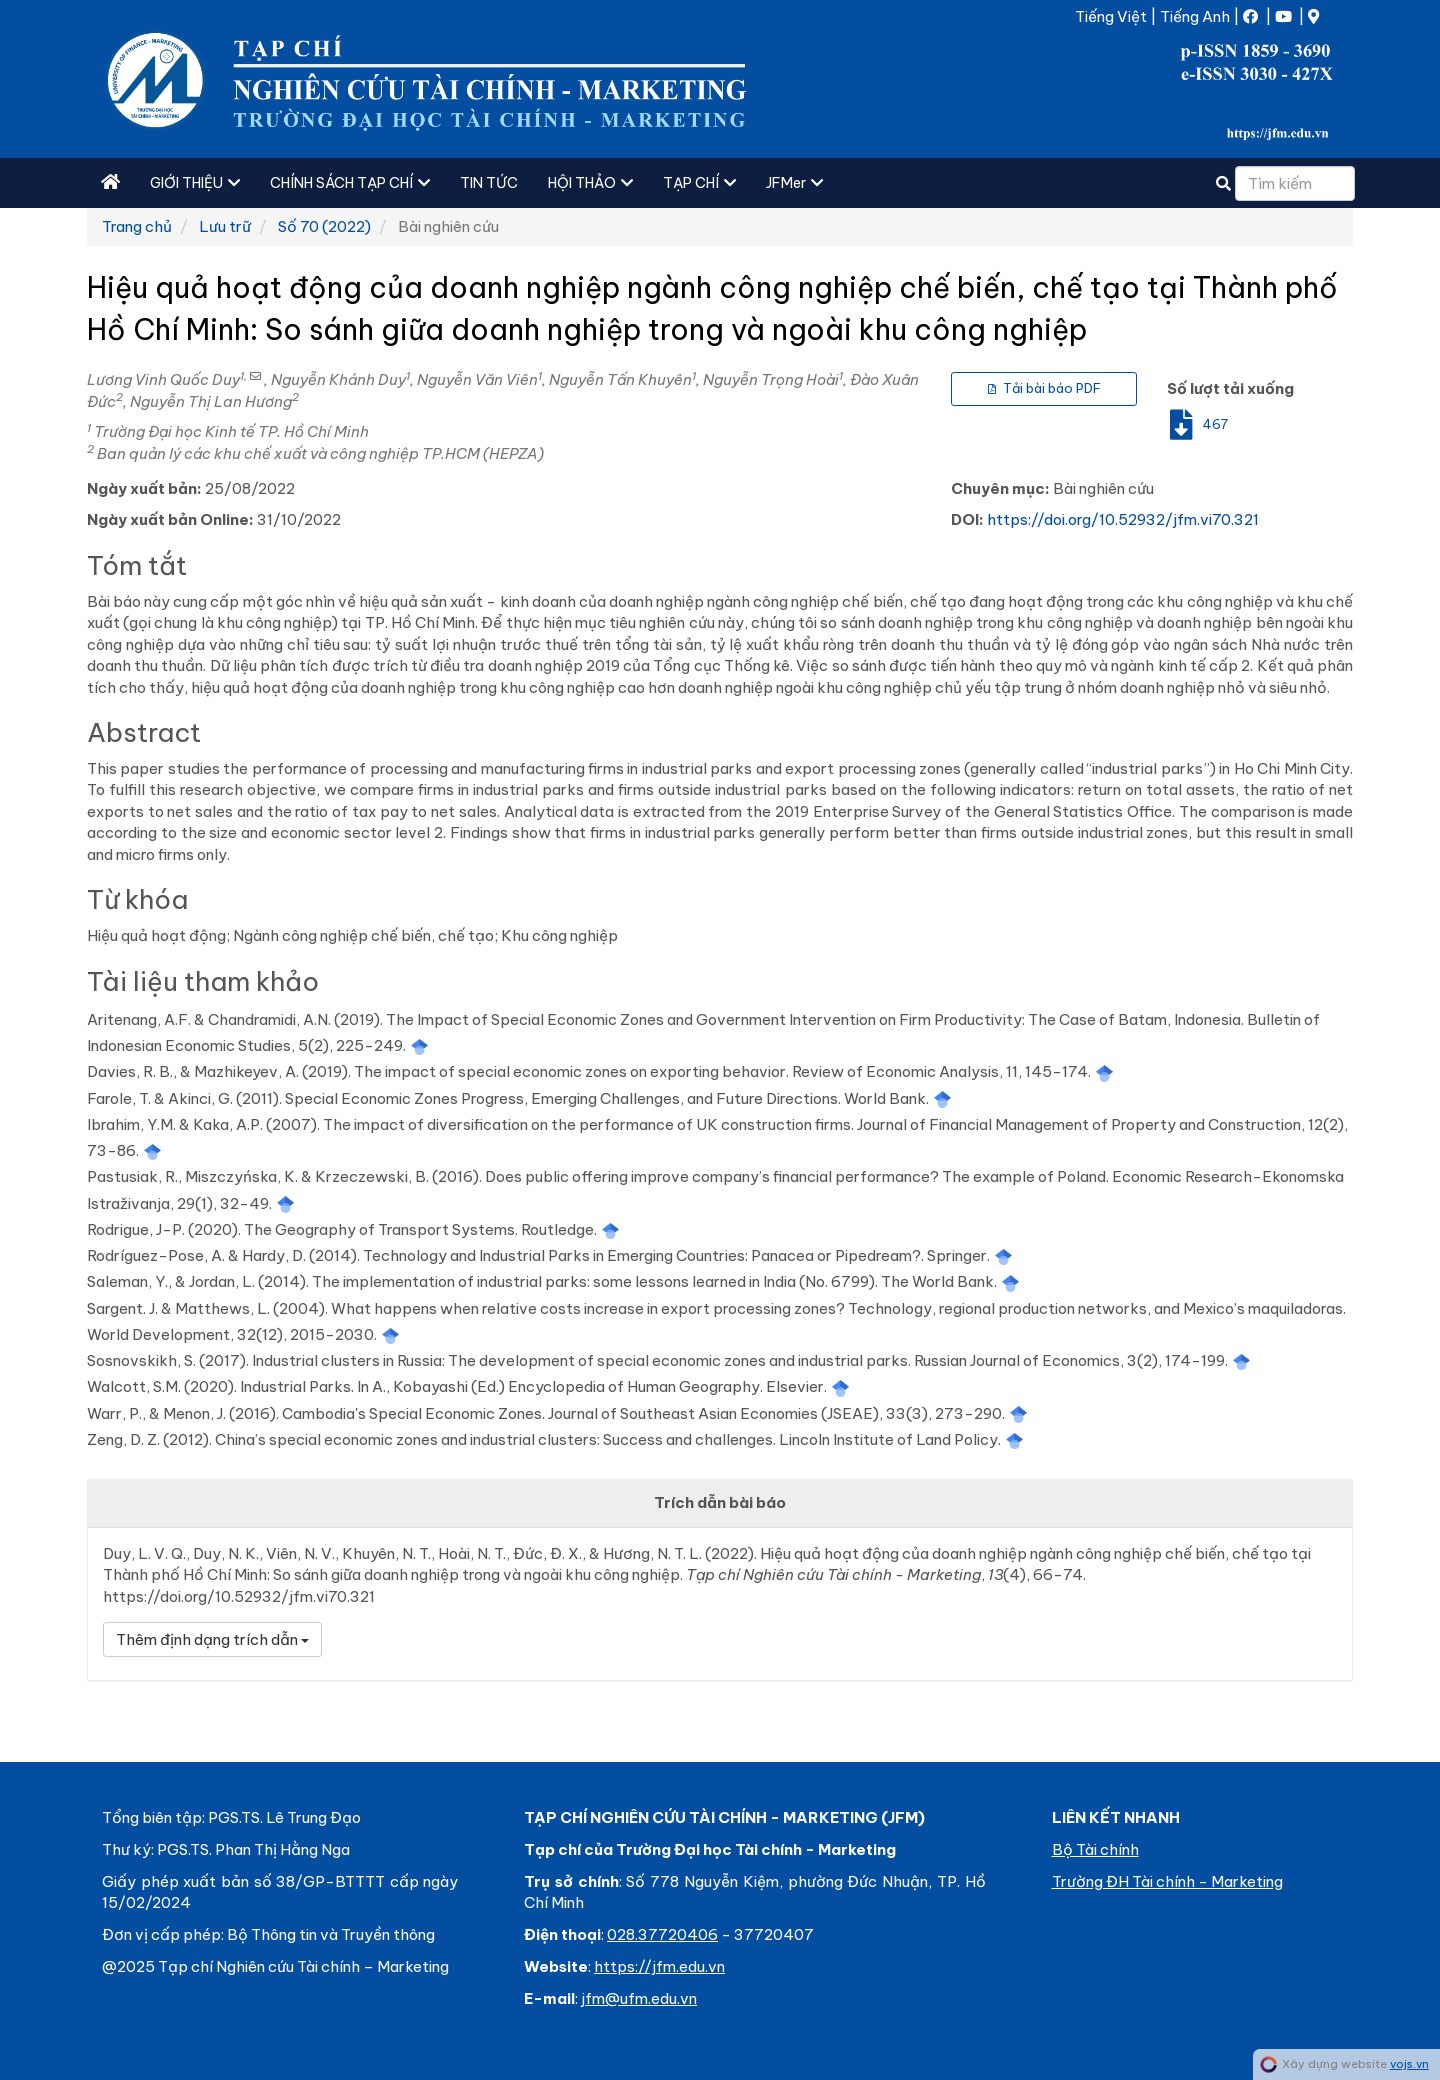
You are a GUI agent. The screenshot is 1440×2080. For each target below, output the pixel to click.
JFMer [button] (794, 183)
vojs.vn (1409, 2064)
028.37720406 (662, 1934)
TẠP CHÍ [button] (699, 183)
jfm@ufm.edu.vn (639, 1998)
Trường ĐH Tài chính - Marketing (1167, 1881)
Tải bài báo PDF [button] (1044, 388)
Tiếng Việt (1111, 16)
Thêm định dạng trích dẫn (212, 1639)
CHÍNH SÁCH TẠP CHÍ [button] (350, 183)
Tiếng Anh (1195, 16)
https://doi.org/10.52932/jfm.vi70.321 (1123, 519)
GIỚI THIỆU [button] (195, 183)
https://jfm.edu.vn (659, 1966)
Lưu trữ (225, 226)
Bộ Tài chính (1095, 1849)
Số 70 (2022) (324, 226)
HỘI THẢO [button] (590, 183)
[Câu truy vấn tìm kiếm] (1295, 183)
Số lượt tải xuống (1230, 388)
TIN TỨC (489, 183)
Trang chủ (137, 226)
